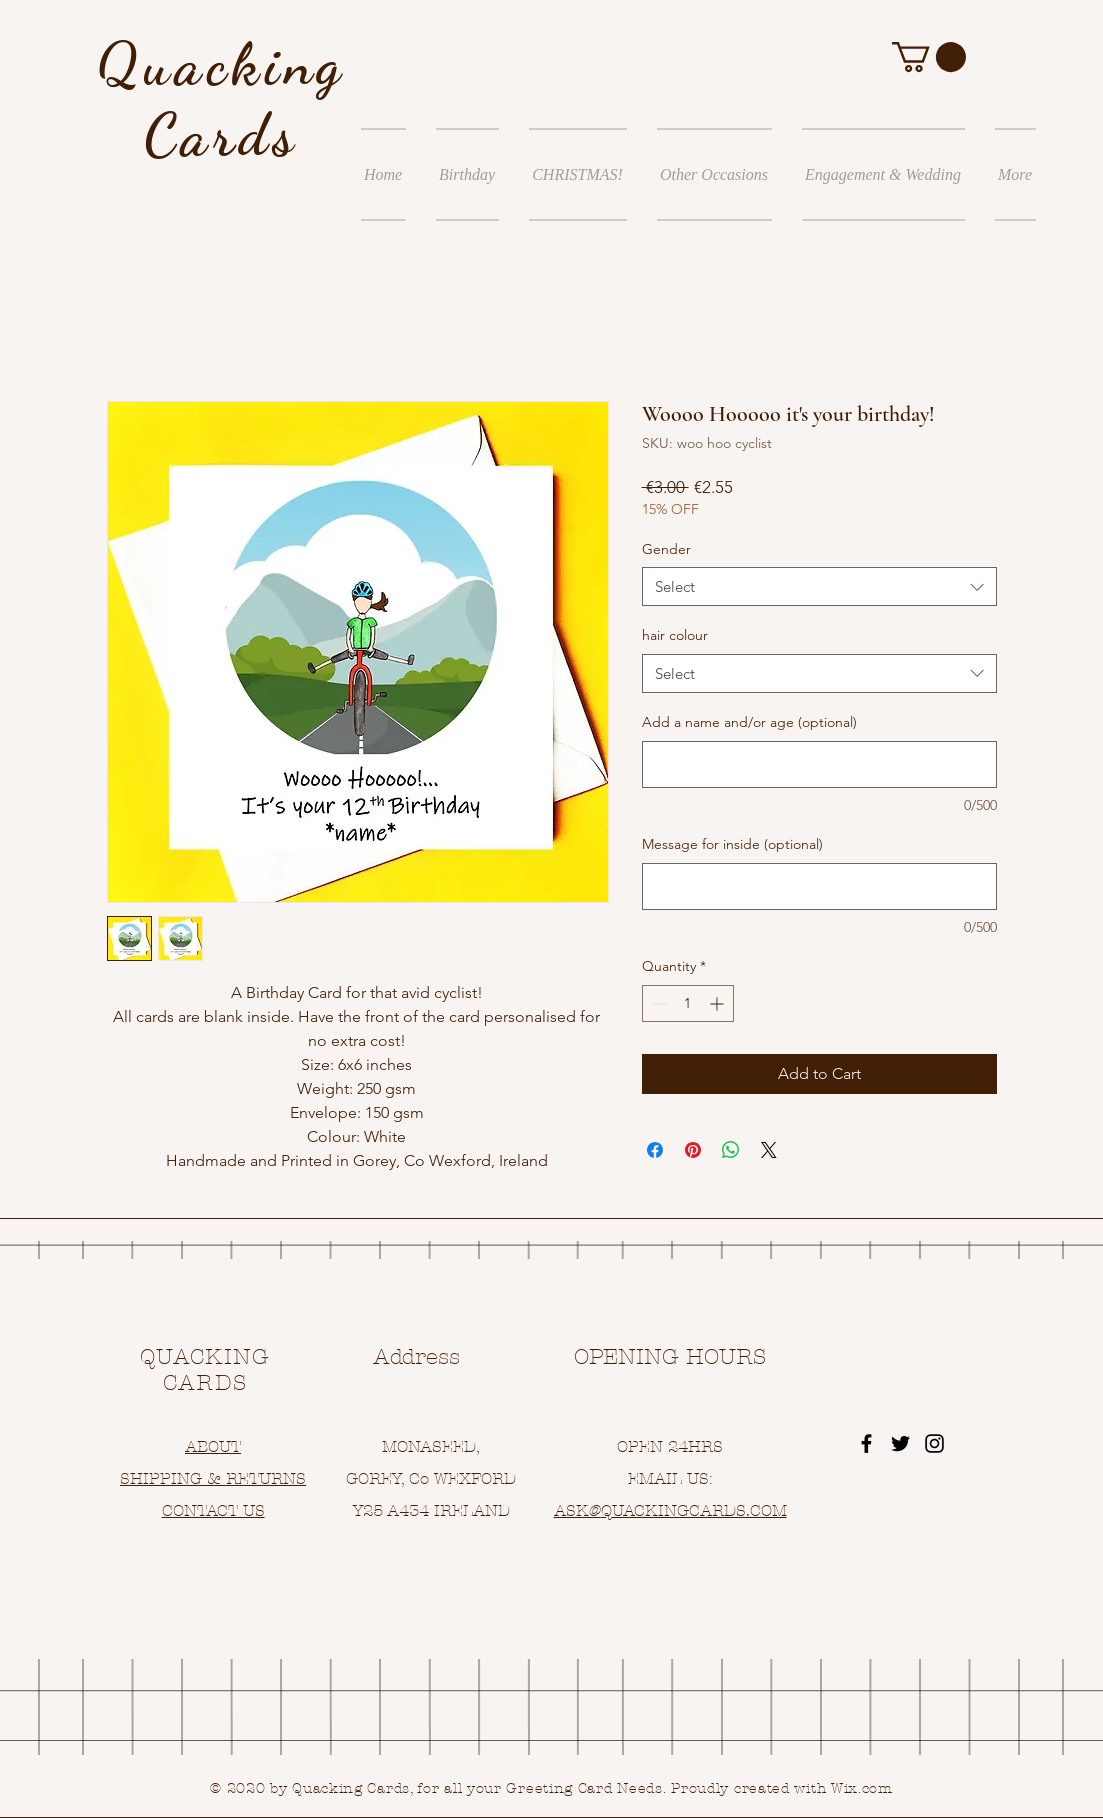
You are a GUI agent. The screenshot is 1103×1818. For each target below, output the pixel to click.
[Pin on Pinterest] (693, 1150)
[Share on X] (769, 1150)
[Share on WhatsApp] (731, 1150)
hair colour (675, 635)
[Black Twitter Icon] (900, 1443)
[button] (929, 57)
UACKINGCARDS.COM (699, 1510)
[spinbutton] (688, 1003)
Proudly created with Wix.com (782, 1788)
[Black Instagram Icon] (934, 1443)
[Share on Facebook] (655, 1150)
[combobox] (819, 586)
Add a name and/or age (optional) (749, 722)
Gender (666, 549)
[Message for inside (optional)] (819, 886)
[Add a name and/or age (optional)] (819, 764)
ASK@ (577, 1510)
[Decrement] (657, 1003)
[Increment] (718, 1003)
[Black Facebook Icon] (866, 1443)
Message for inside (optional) (732, 844)
